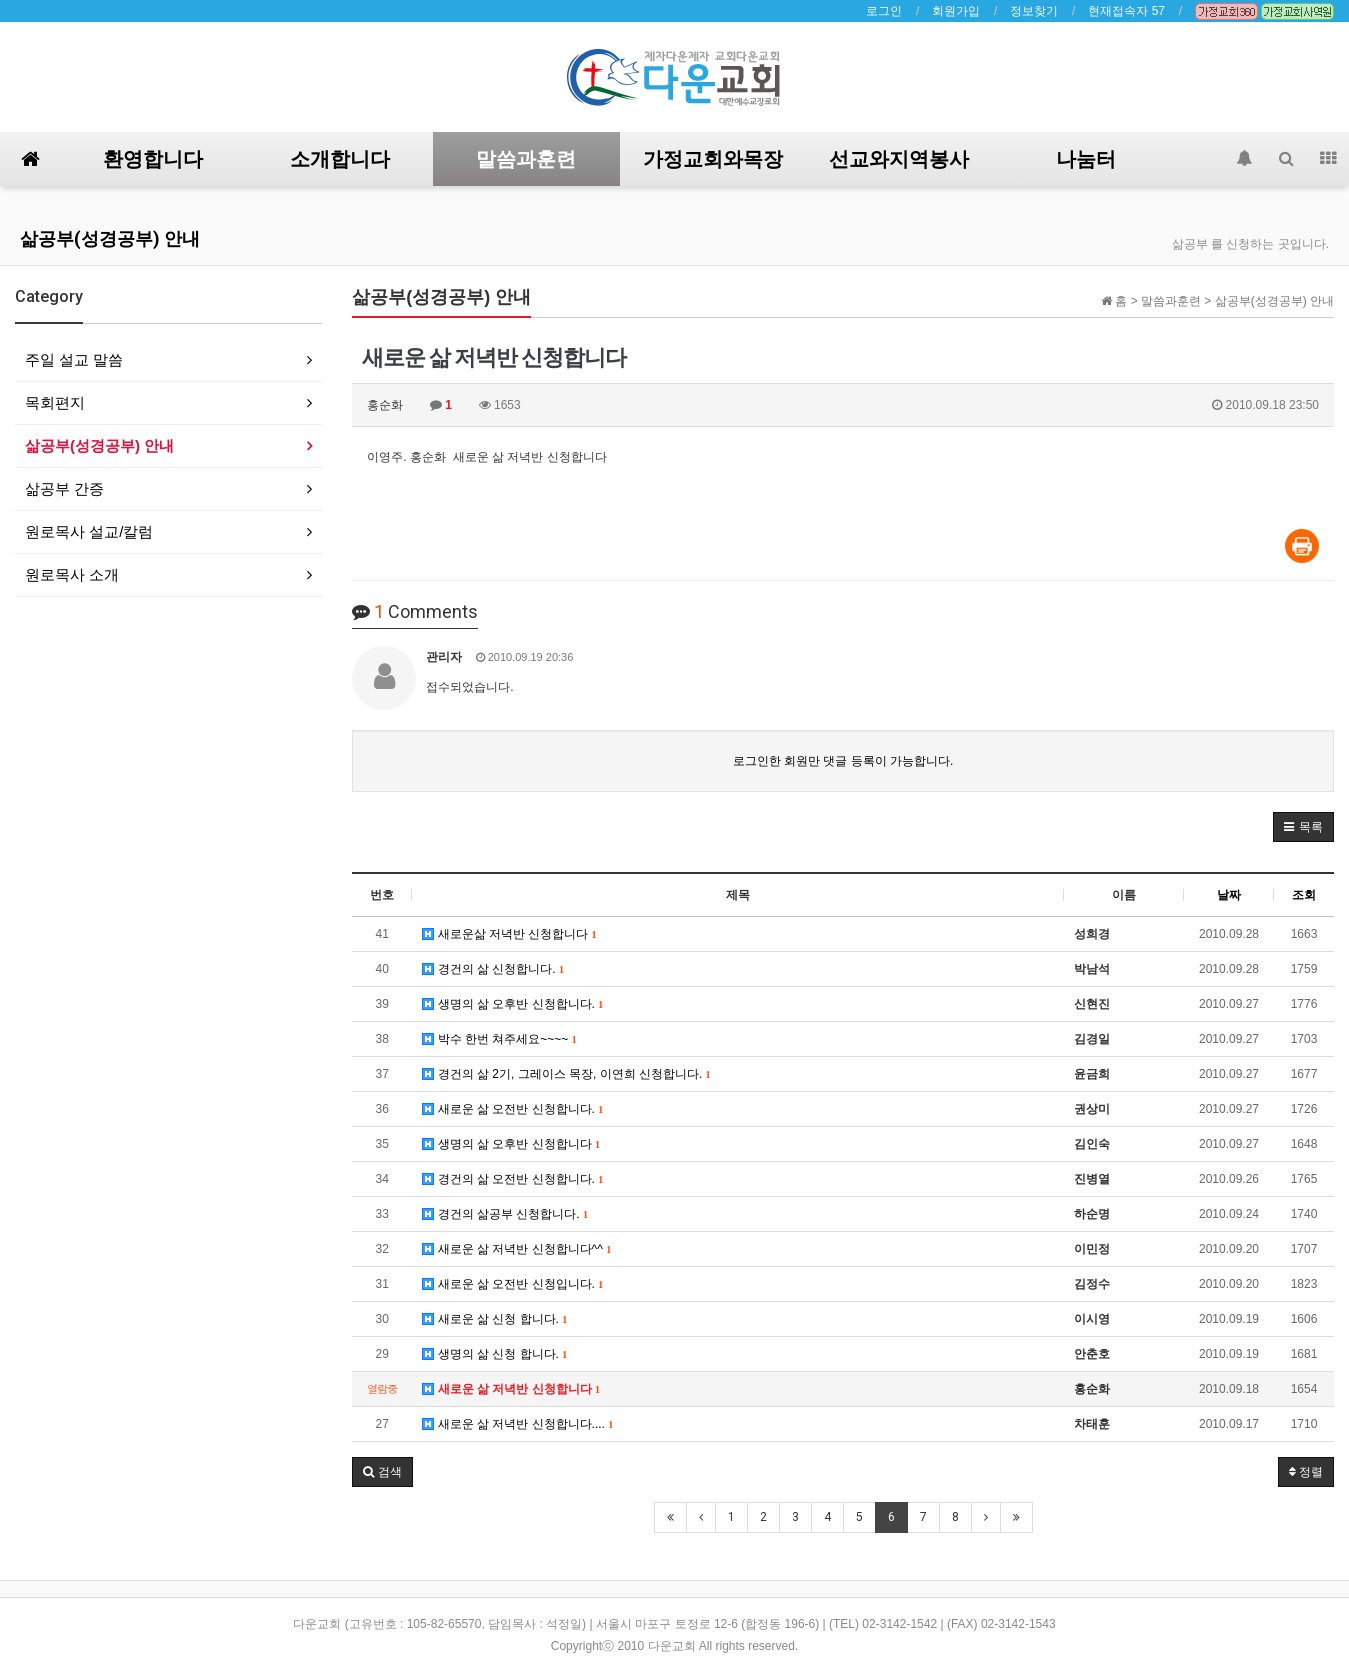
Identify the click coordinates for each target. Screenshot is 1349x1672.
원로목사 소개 (72, 574)
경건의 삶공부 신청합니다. (505, 1214)
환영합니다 (153, 159)
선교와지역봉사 (899, 159)
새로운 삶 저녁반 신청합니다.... (517, 1424)
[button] (1303, 827)
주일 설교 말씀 (74, 359)
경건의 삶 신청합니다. (493, 969)
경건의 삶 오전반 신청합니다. (512, 1179)
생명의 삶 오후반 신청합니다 (511, 1144)
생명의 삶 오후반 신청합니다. (512, 1004)
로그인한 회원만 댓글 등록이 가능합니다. (843, 761)
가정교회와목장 (713, 159)
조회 (1304, 895)
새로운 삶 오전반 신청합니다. (512, 1109)
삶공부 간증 (64, 488)
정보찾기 (1034, 11)
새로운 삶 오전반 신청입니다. (512, 1284)
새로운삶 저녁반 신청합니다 (509, 934)
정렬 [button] (1306, 1472)
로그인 (884, 11)
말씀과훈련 (526, 159)
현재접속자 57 (1126, 11)
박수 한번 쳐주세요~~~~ (499, 1039)
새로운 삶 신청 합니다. (494, 1319)
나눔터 (1086, 159)
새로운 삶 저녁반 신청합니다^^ (516, 1249)
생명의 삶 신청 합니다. (494, 1354)
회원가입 (956, 11)
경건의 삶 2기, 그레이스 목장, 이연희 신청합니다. (566, 1074)
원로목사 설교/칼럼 (89, 531)
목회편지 (55, 402)
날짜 (1229, 895)
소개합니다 (340, 159)
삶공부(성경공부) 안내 (110, 238)
